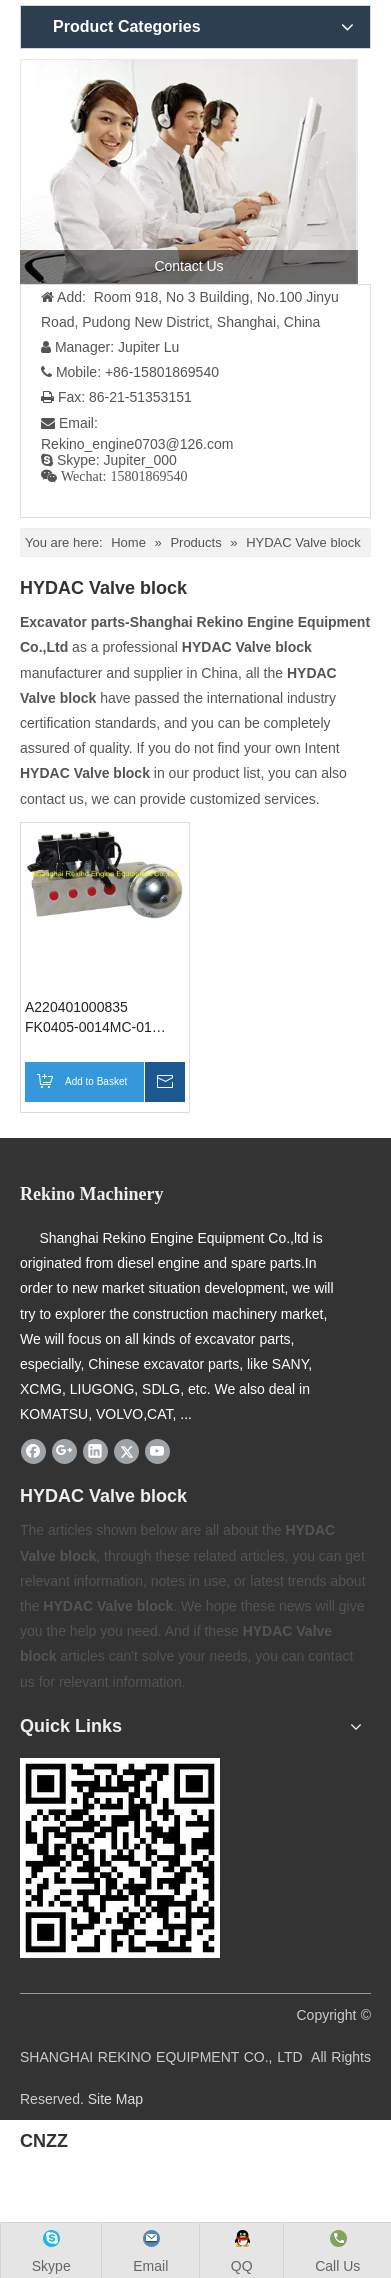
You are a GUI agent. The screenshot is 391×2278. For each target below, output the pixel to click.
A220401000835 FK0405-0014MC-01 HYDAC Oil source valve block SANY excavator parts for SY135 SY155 (101, 1018)
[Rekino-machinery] (120, 1858)
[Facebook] (33, 1451)
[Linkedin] (95, 1451)
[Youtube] (157, 1451)
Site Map (115, 2099)
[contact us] (189, 171)
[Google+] (64, 1451)
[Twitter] (126, 1451)
